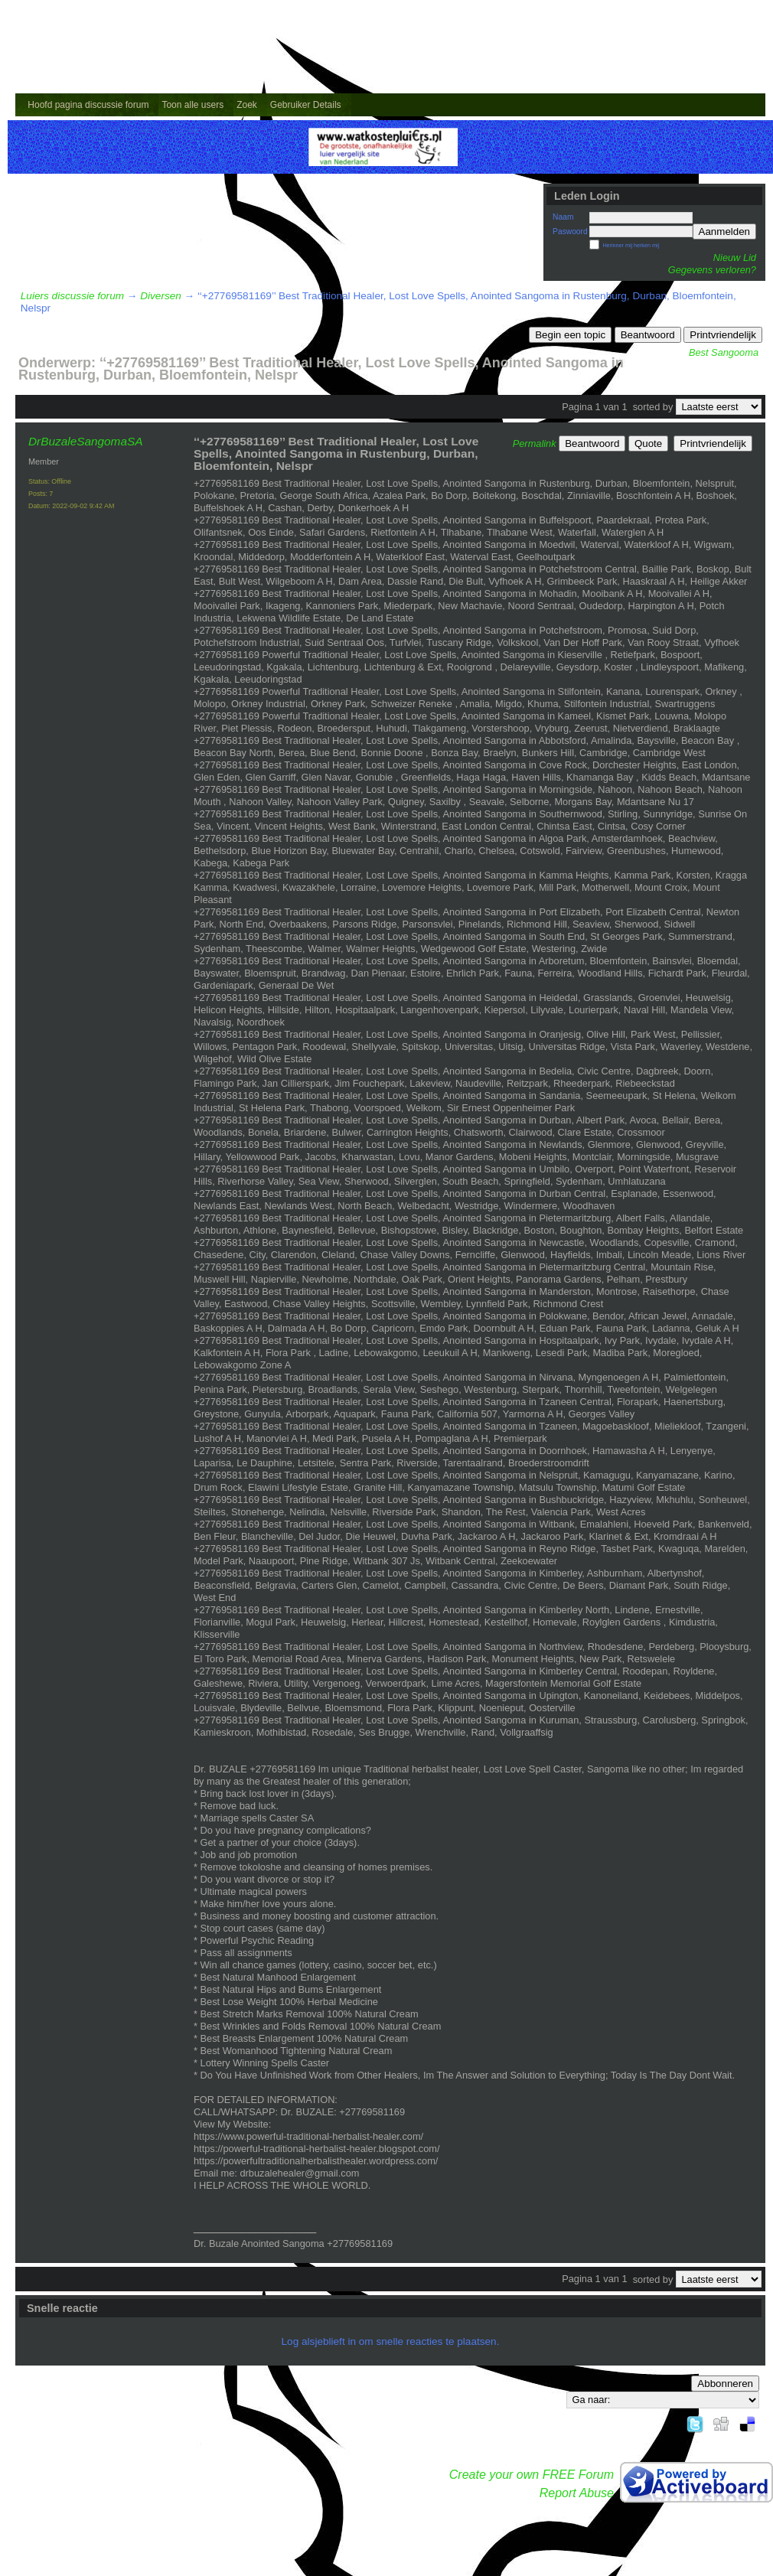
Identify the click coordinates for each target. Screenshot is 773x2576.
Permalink (534, 443)
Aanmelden (724, 231)
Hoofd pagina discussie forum (88, 104)
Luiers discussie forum (72, 296)
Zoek (246, 104)
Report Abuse (577, 2492)
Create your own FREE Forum (531, 2474)
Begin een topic (570, 335)
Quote (648, 443)
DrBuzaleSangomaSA (85, 441)
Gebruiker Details (305, 104)
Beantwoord (648, 335)
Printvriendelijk (723, 335)
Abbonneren (725, 2383)
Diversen (160, 296)
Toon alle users (192, 104)
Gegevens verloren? (712, 270)
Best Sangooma (723, 352)
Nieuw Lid (734, 257)
